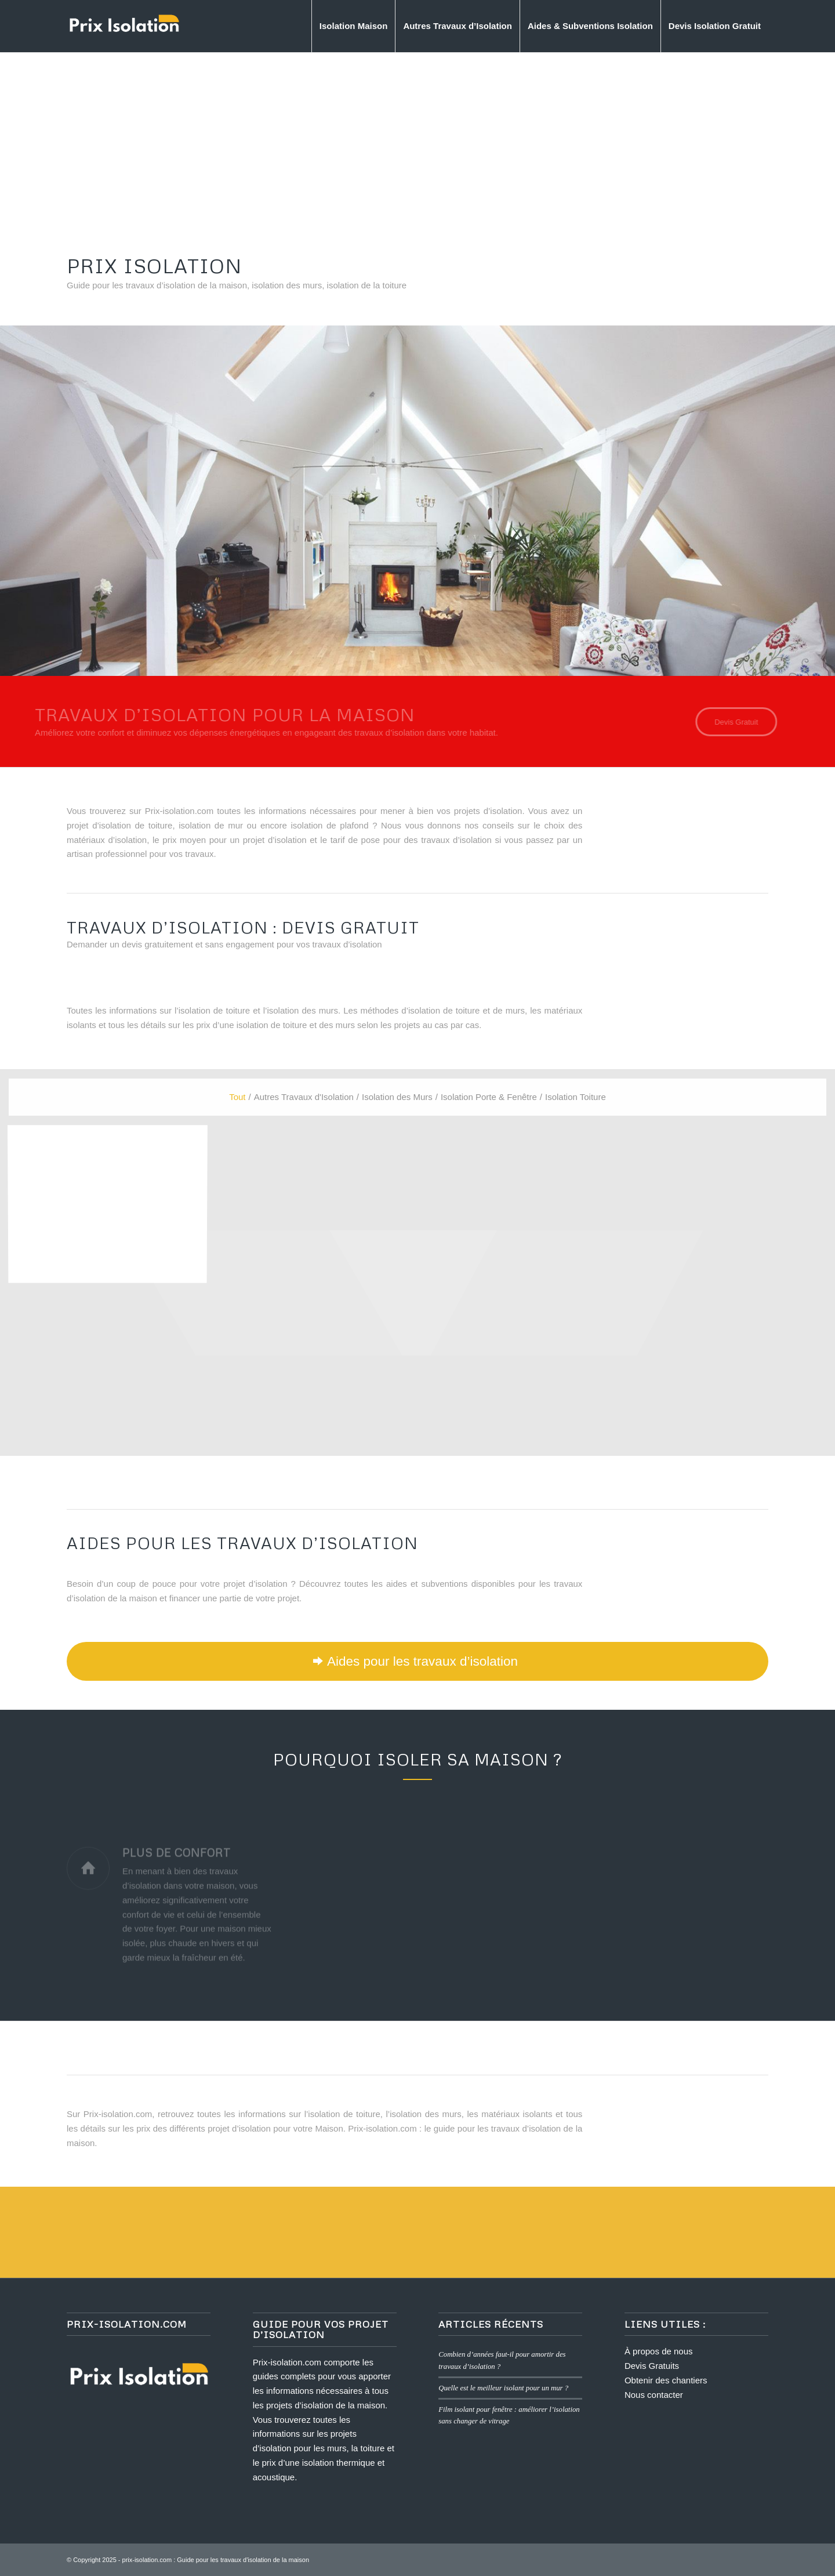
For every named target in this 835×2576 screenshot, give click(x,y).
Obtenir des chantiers (666, 2380)
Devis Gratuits (652, 2366)
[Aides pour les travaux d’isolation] (417, 1661)
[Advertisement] (417, 139)
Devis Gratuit (541, 544)
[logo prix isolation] (124, 26)
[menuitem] (353, 26)
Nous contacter (654, 2395)
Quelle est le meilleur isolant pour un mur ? (503, 2388)
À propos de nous (659, 2351)
